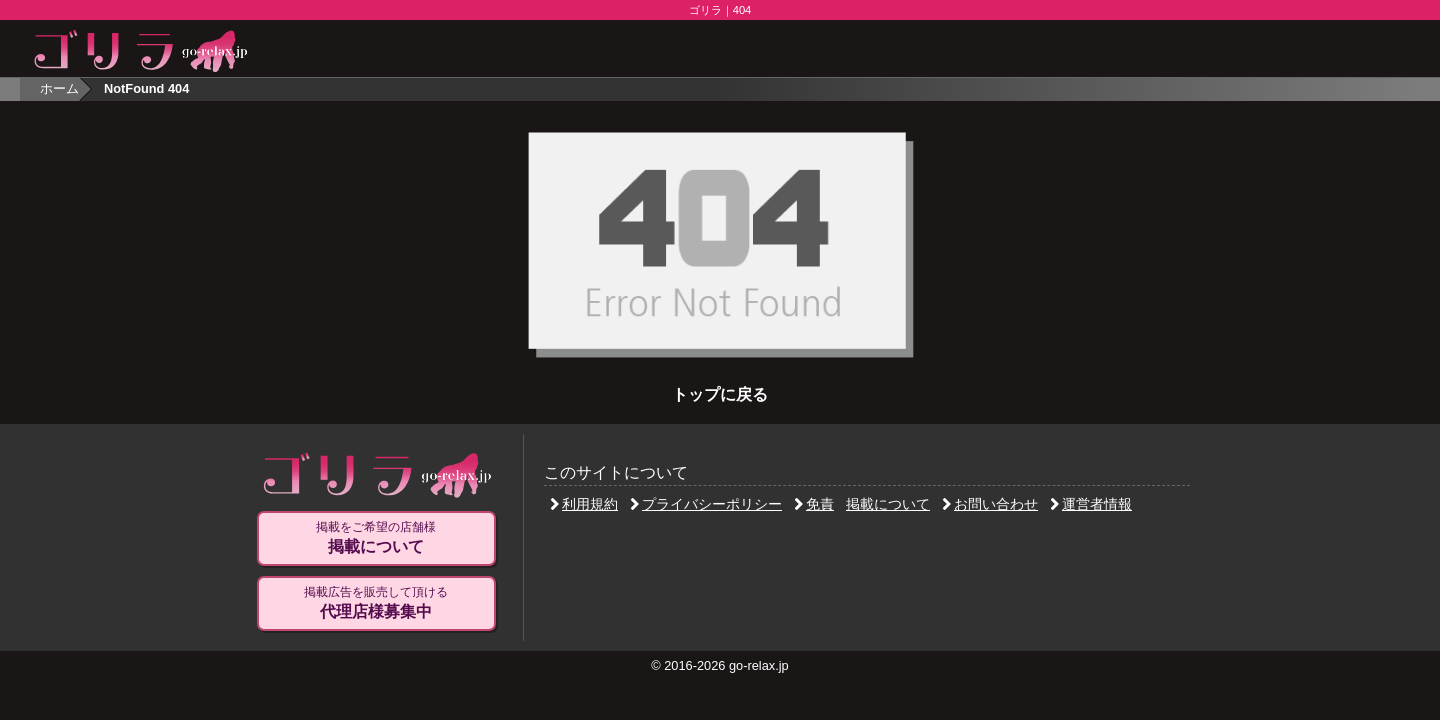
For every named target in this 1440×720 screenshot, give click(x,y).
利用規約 (584, 504)
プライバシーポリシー (706, 504)
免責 (814, 504)
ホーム (59, 88)
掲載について (888, 504)
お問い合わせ (990, 504)
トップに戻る (720, 394)
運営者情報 (1091, 504)
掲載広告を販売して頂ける (376, 603)
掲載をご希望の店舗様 (376, 538)
